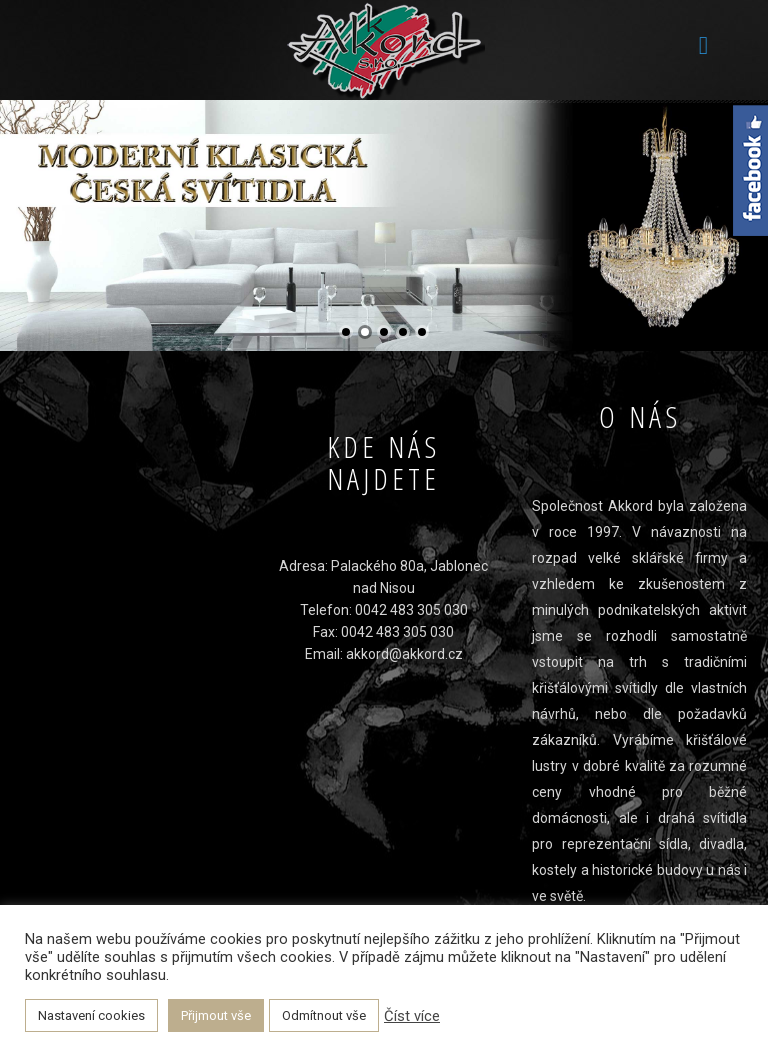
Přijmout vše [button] (216, 1015)
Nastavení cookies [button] (91, 1015)
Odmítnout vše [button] (324, 1015)
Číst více (412, 1016)
